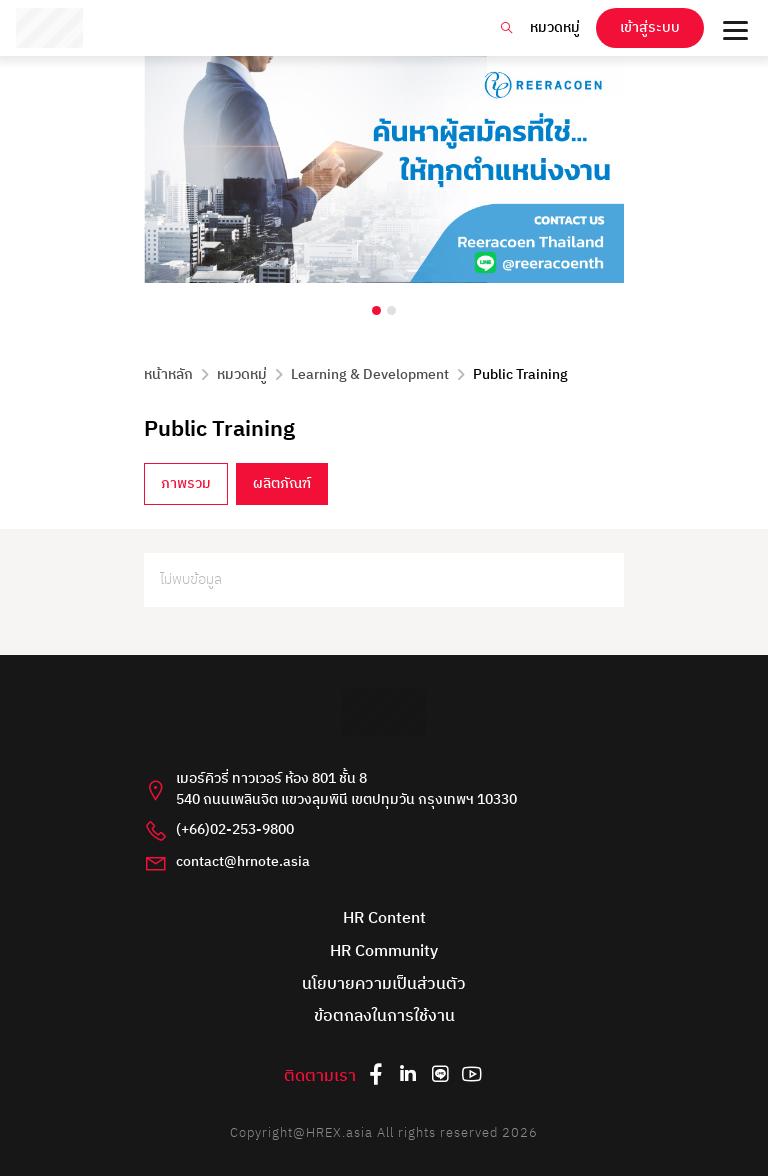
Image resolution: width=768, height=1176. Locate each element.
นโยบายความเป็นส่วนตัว (384, 985)
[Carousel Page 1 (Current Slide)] (376, 310)
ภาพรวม (186, 484)
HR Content (384, 919)
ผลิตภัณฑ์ (282, 484)
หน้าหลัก (168, 375)
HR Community (384, 952)
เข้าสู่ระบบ (650, 28)
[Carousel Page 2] (391, 310)
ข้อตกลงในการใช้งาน (384, 1017)
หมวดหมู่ (555, 28)
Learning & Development (370, 375)
